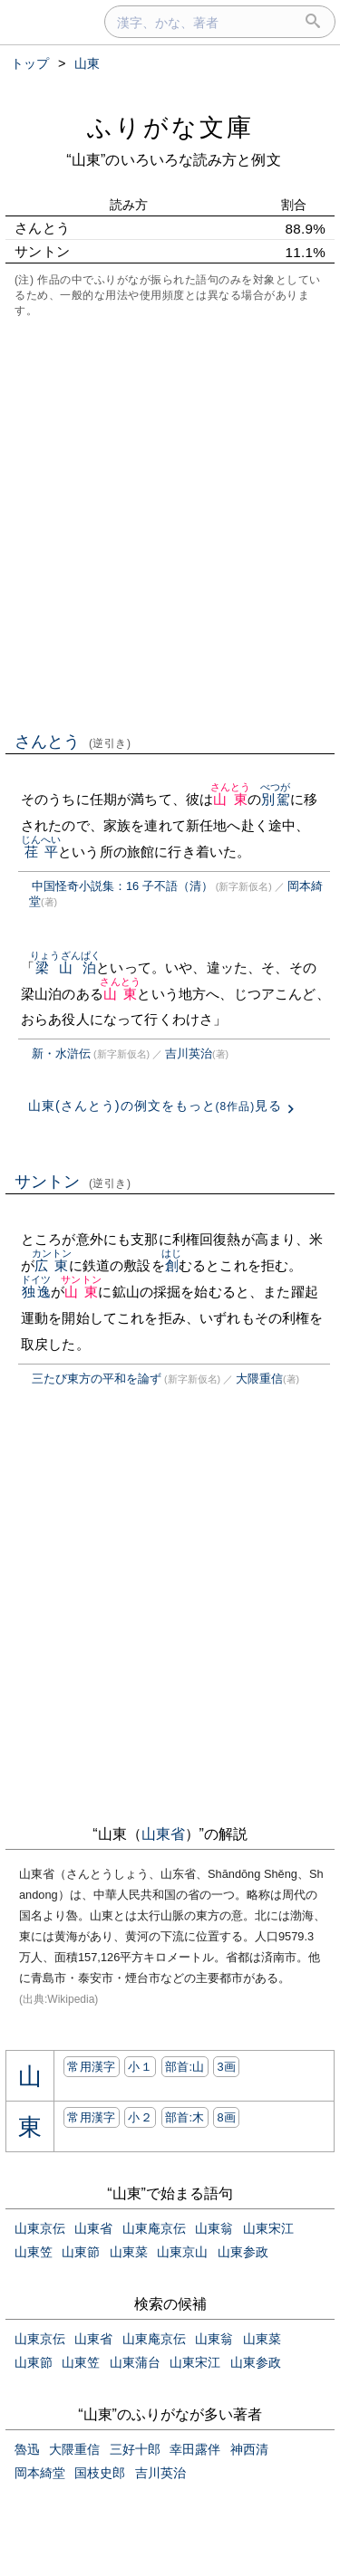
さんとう (73, 742)
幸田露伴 (195, 2449)
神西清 (249, 2449)
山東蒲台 (135, 2362)
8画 (226, 2117)
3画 (226, 2066)
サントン (73, 1182)
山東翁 (214, 2228)
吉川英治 (188, 1053)
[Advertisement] (170, 523)
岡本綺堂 (40, 2473)
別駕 (275, 799)
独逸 (36, 1291)
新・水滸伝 (61, 1053)
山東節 (81, 2252)
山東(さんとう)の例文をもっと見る (155, 1105)
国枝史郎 (99, 2473)
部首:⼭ (185, 2066)
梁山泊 (65, 967)
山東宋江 (268, 2228)
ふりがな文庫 (170, 127)
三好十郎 (135, 2449)
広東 (52, 1265)
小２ (140, 2117)
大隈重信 (259, 1378)
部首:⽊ (185, 2117)
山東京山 (182, 2252)
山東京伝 (40, 2228)
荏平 (41, 851)
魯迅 (27, 2449)
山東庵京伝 (154, 2228)
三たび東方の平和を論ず (96, 1378)
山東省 (163, 1834)
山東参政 (243, 2252)
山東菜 (129, 2252)
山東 (230, 799)
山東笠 (34, 2252)
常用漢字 (91, 2066)
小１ (140, 2066)
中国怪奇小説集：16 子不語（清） (122, 886)
